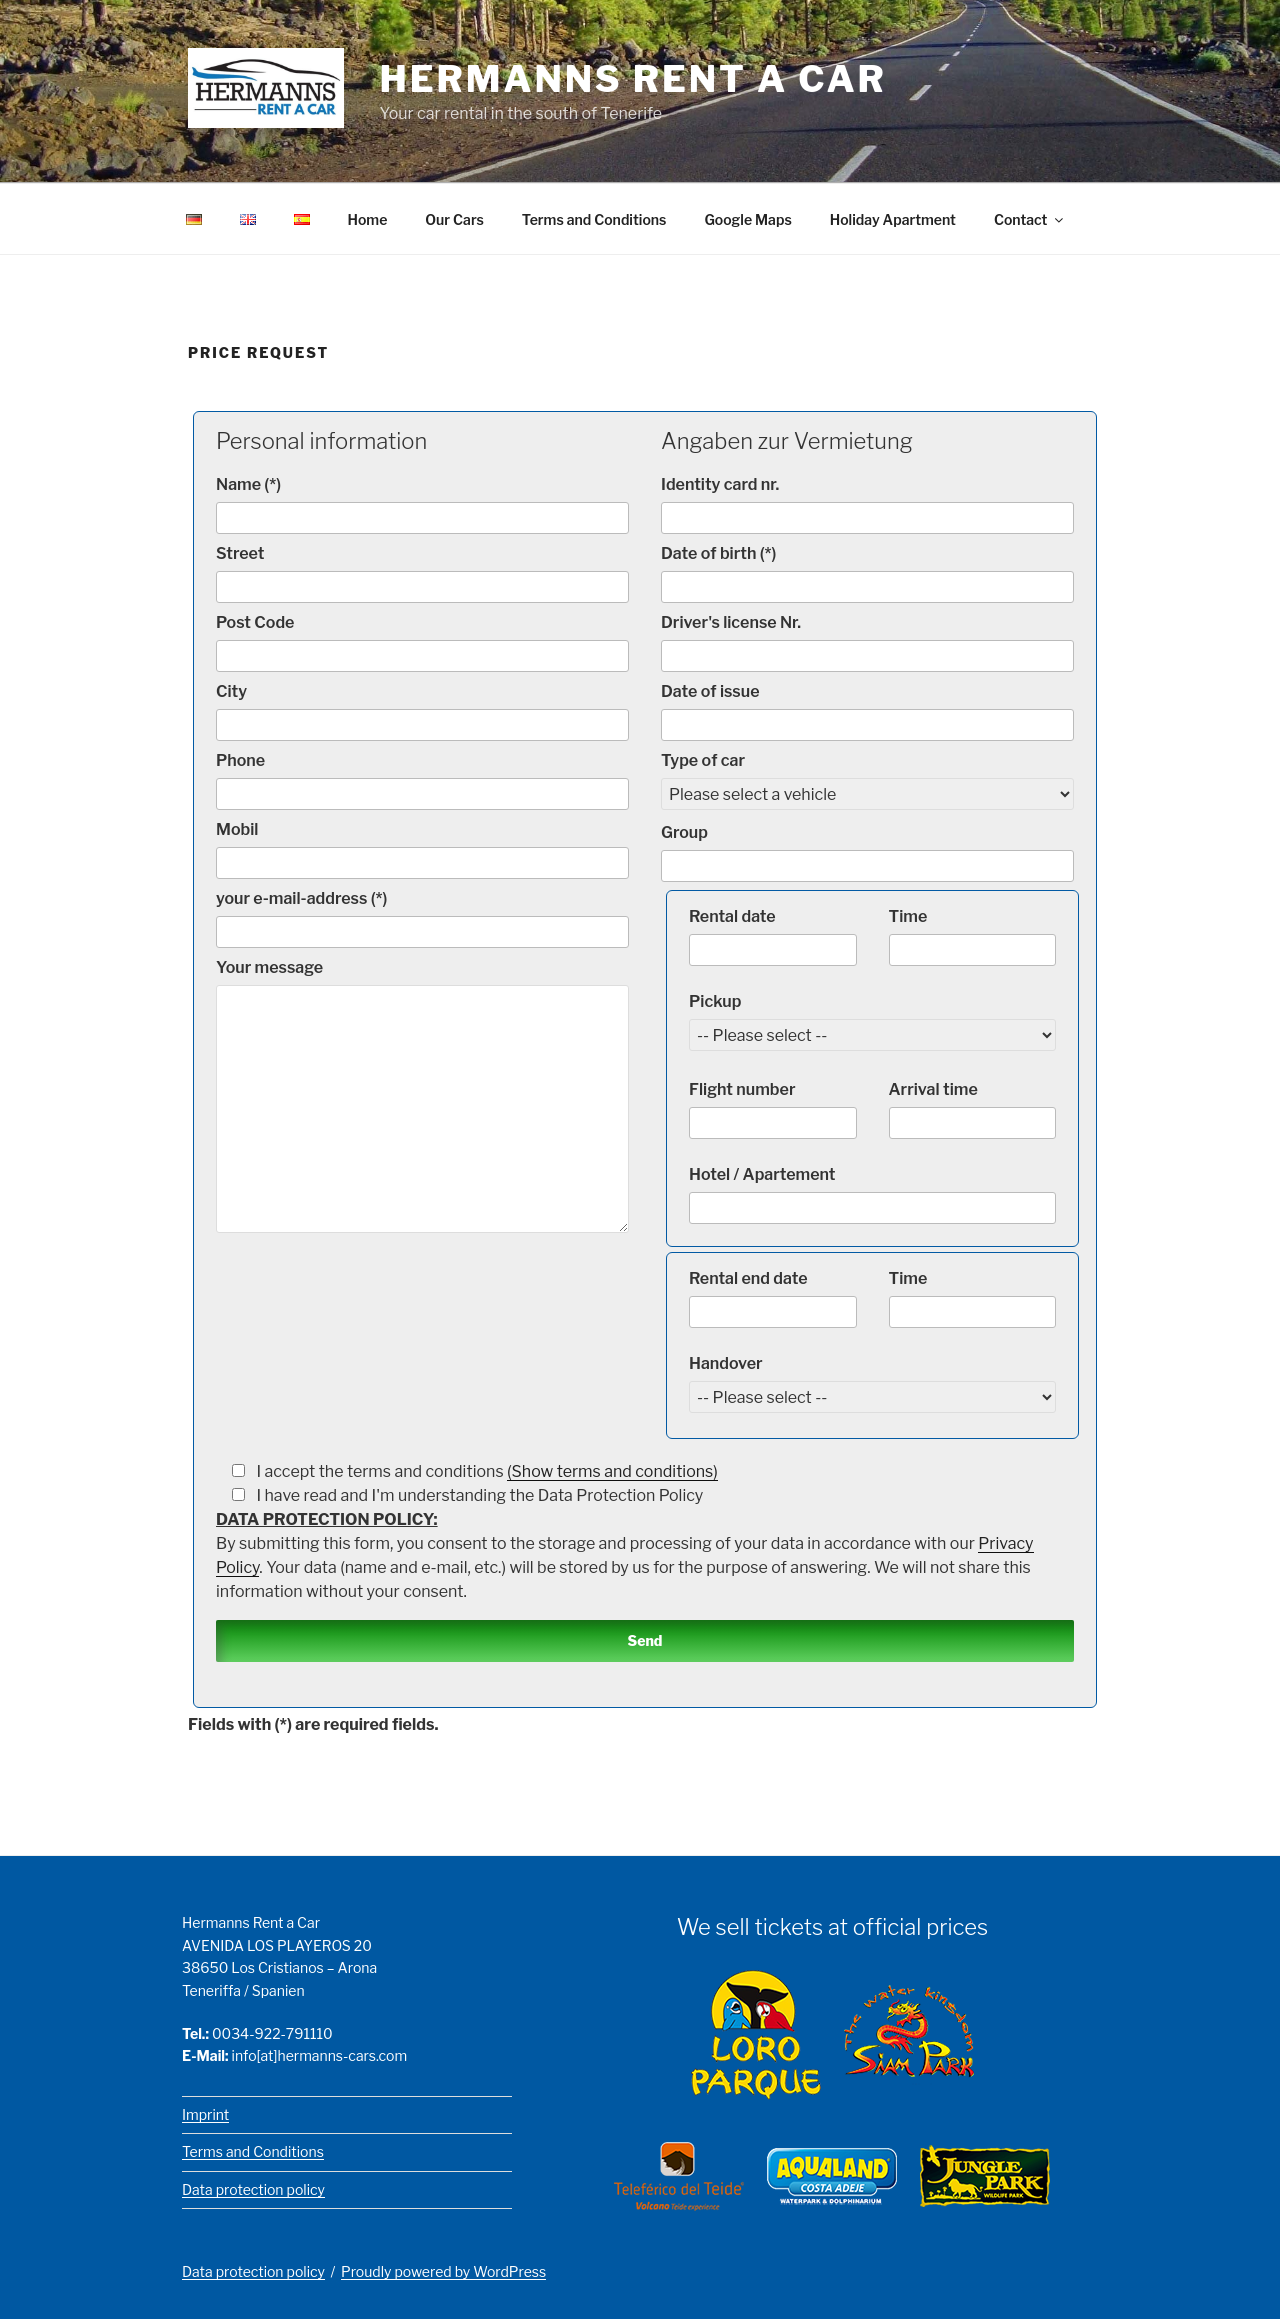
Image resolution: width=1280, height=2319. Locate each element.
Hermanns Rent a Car (633, 79)
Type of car (867, 777)
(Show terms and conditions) (612, 1471)
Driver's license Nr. (867, 642)
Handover (872, 1380)
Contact (1030, 219)
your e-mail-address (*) (422, 918)
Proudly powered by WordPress (443, 2271)
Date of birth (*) (867, 573)
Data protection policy (253, 2189)
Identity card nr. (867, 504)
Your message (422, 1095)
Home (368, 219)
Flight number (773, 1109)
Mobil (422, 849)
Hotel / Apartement (872, 1194)
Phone (422, 780)
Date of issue (867, 711)
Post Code (422, 642)
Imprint (205, 2114)
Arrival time (973, 1109)
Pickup (872, 1018)
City (422, 711)
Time (973, 936)
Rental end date (773, 1298)
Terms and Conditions (594, 219)
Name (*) (422, 504)
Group (867, 852)
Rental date (773, 936)
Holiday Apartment (893, 219)
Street (422, 573)
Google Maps (747, 219)
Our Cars (454, 219)
